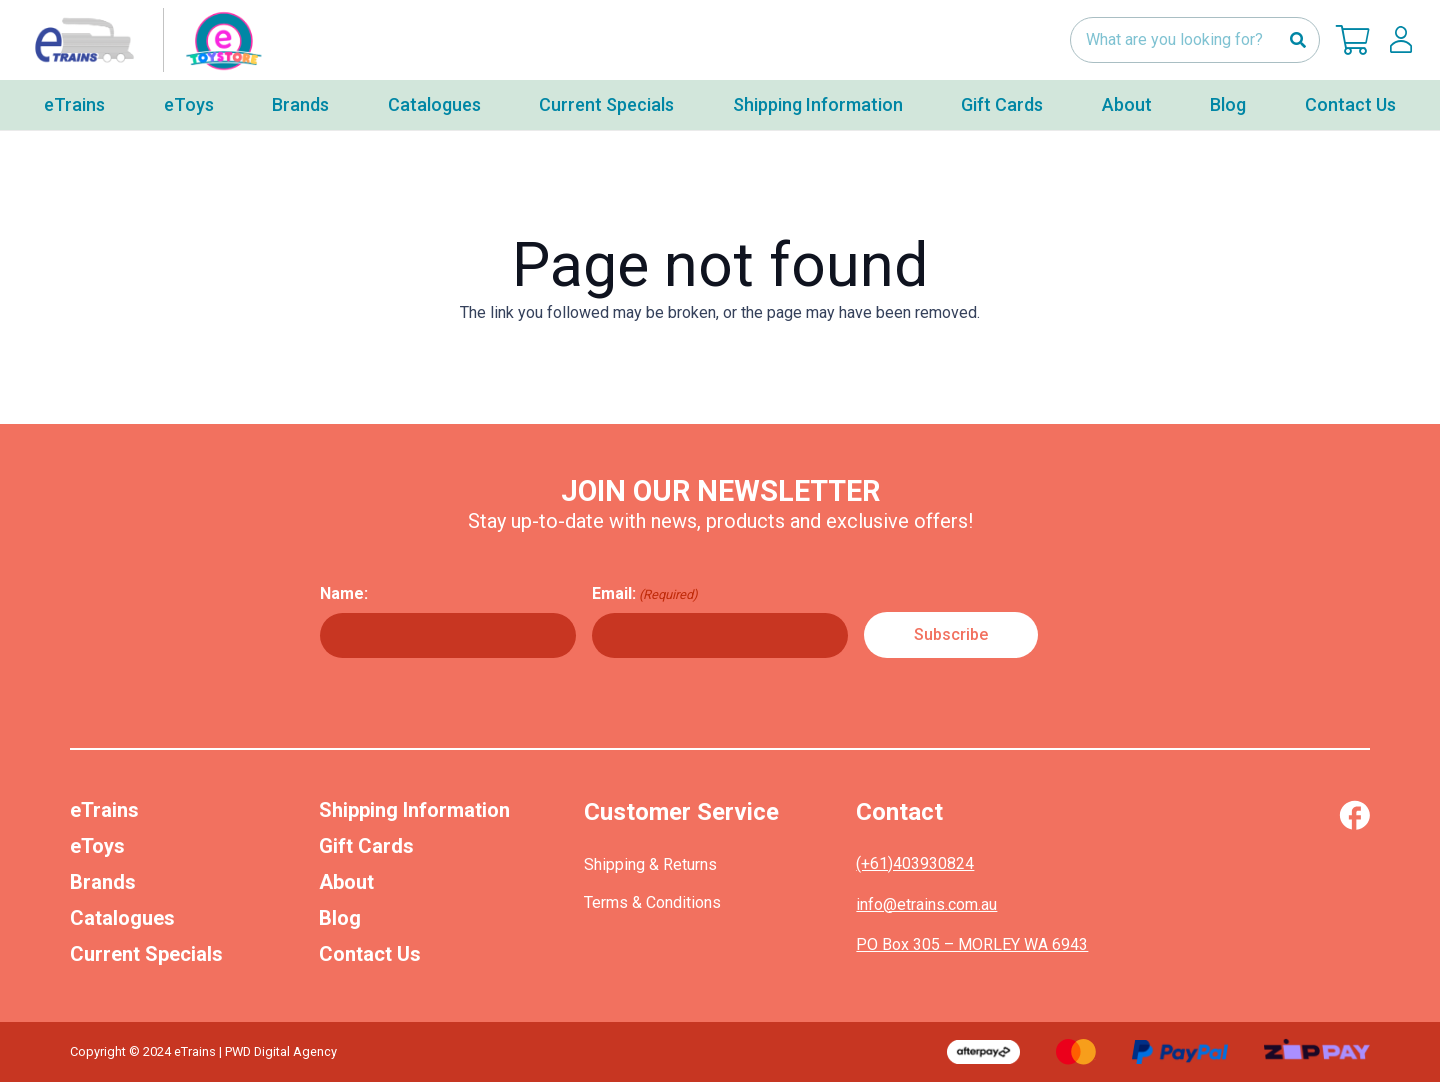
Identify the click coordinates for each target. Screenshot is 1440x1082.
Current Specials (146, 954)
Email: (645, 594)
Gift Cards (366, 846)
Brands (103, 882)
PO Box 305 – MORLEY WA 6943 (972, 944)
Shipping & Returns (650, 864)
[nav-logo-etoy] (144, 40)
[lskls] (1401, 40)
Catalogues (122, 918)
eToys (97, 846)
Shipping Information (414, 810)
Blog (340, 918)
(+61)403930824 (915, 863)
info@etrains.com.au (926, 904)
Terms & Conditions (652, 902)
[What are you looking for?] (1195, 40)
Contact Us (370, 954)
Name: (344, 593)
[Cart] (1353, 40)
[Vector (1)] (1354, 815)
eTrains (104, 810)
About (346, 882)
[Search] (1297, 40)
